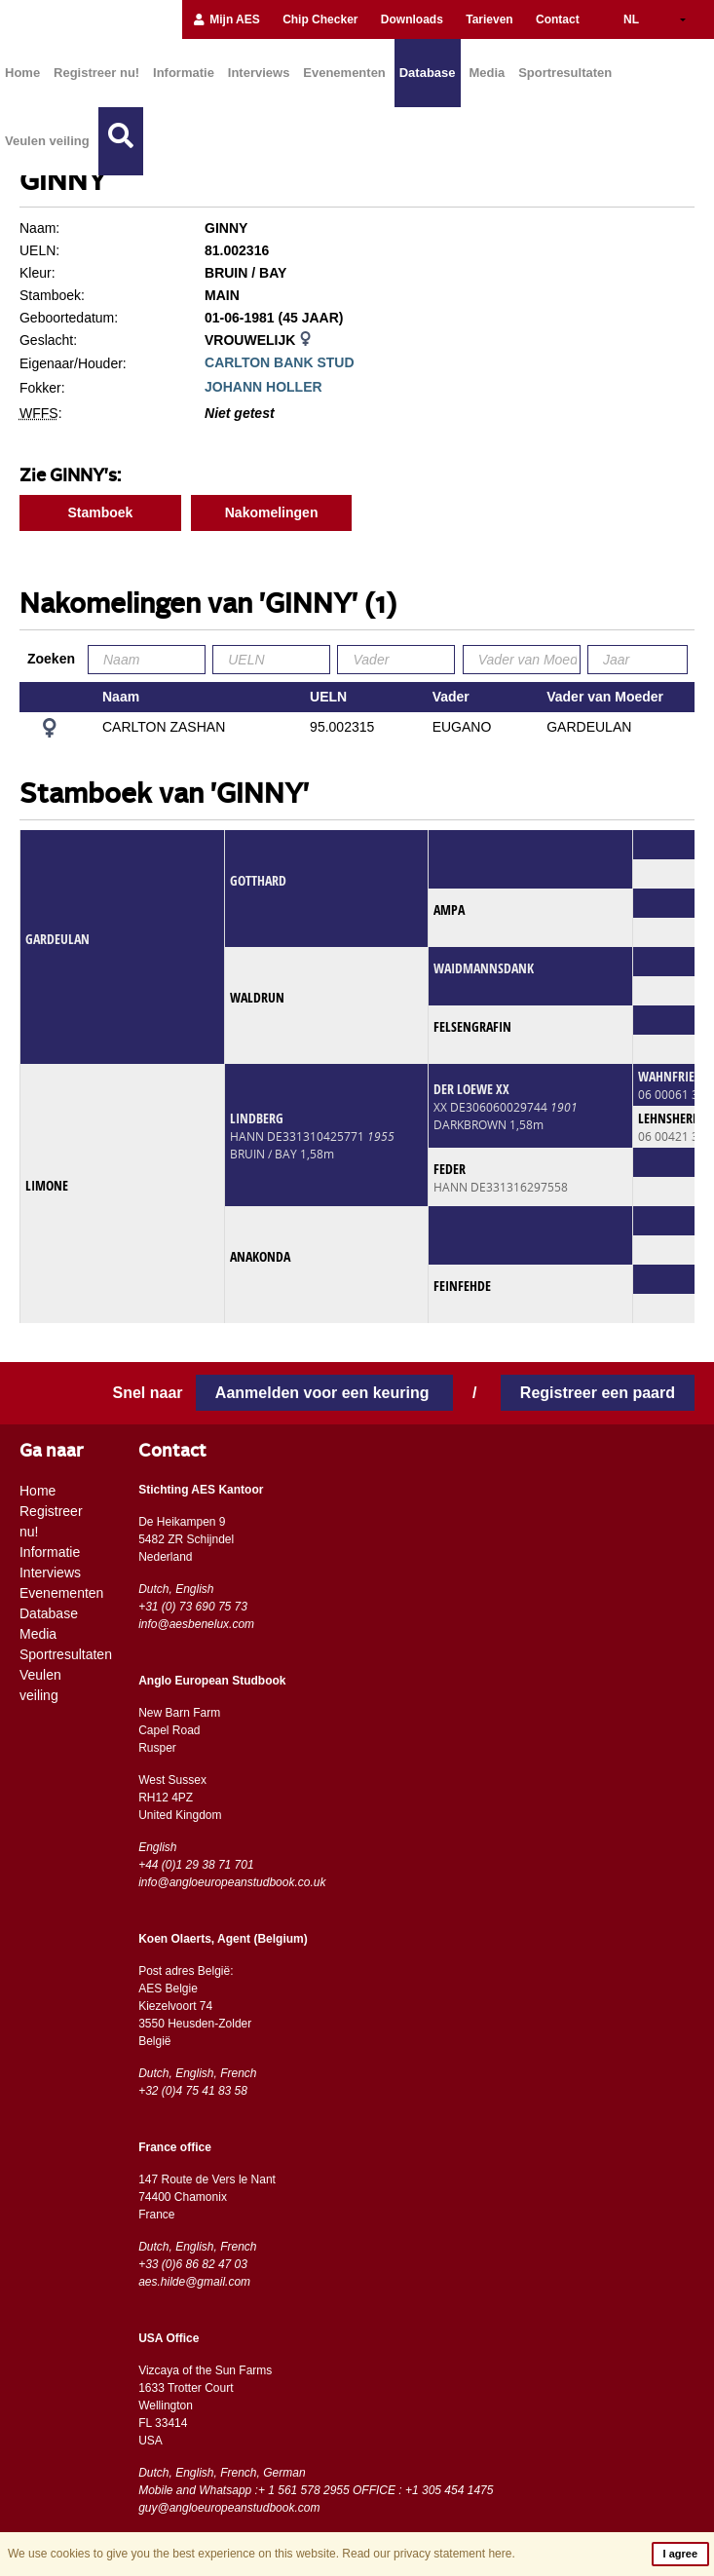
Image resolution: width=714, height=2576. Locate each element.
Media (487, 72)
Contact (558, 19)
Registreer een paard (597, 1392)
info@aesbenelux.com (196, 1624)
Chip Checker (319, 19)
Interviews (259, 72)
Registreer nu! (96, 72)
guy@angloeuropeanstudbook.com (228, 2508)
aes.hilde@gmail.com (194, 2282)
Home (22, 72)
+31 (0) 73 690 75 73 (192, 1606)
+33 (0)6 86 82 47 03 (192, 2264)
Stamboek (99, 512)
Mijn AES (226, 19)
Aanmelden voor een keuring (324, 1392)
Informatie (183, 72)
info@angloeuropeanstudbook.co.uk (231, 1882)
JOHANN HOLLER (263, 387)
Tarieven (489, 19)
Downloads (412, 19)
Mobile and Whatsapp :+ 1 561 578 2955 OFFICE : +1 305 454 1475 (315, 2490)
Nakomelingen (272, 512)
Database (427, 72)
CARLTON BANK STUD (279, 362)
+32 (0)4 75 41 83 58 (192, 2091)
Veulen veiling (47, 140)
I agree (680, 2553)
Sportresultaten (565, 72)
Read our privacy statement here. (428, 2553)
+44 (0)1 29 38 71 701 (195, 1865)
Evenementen (344, 72)
